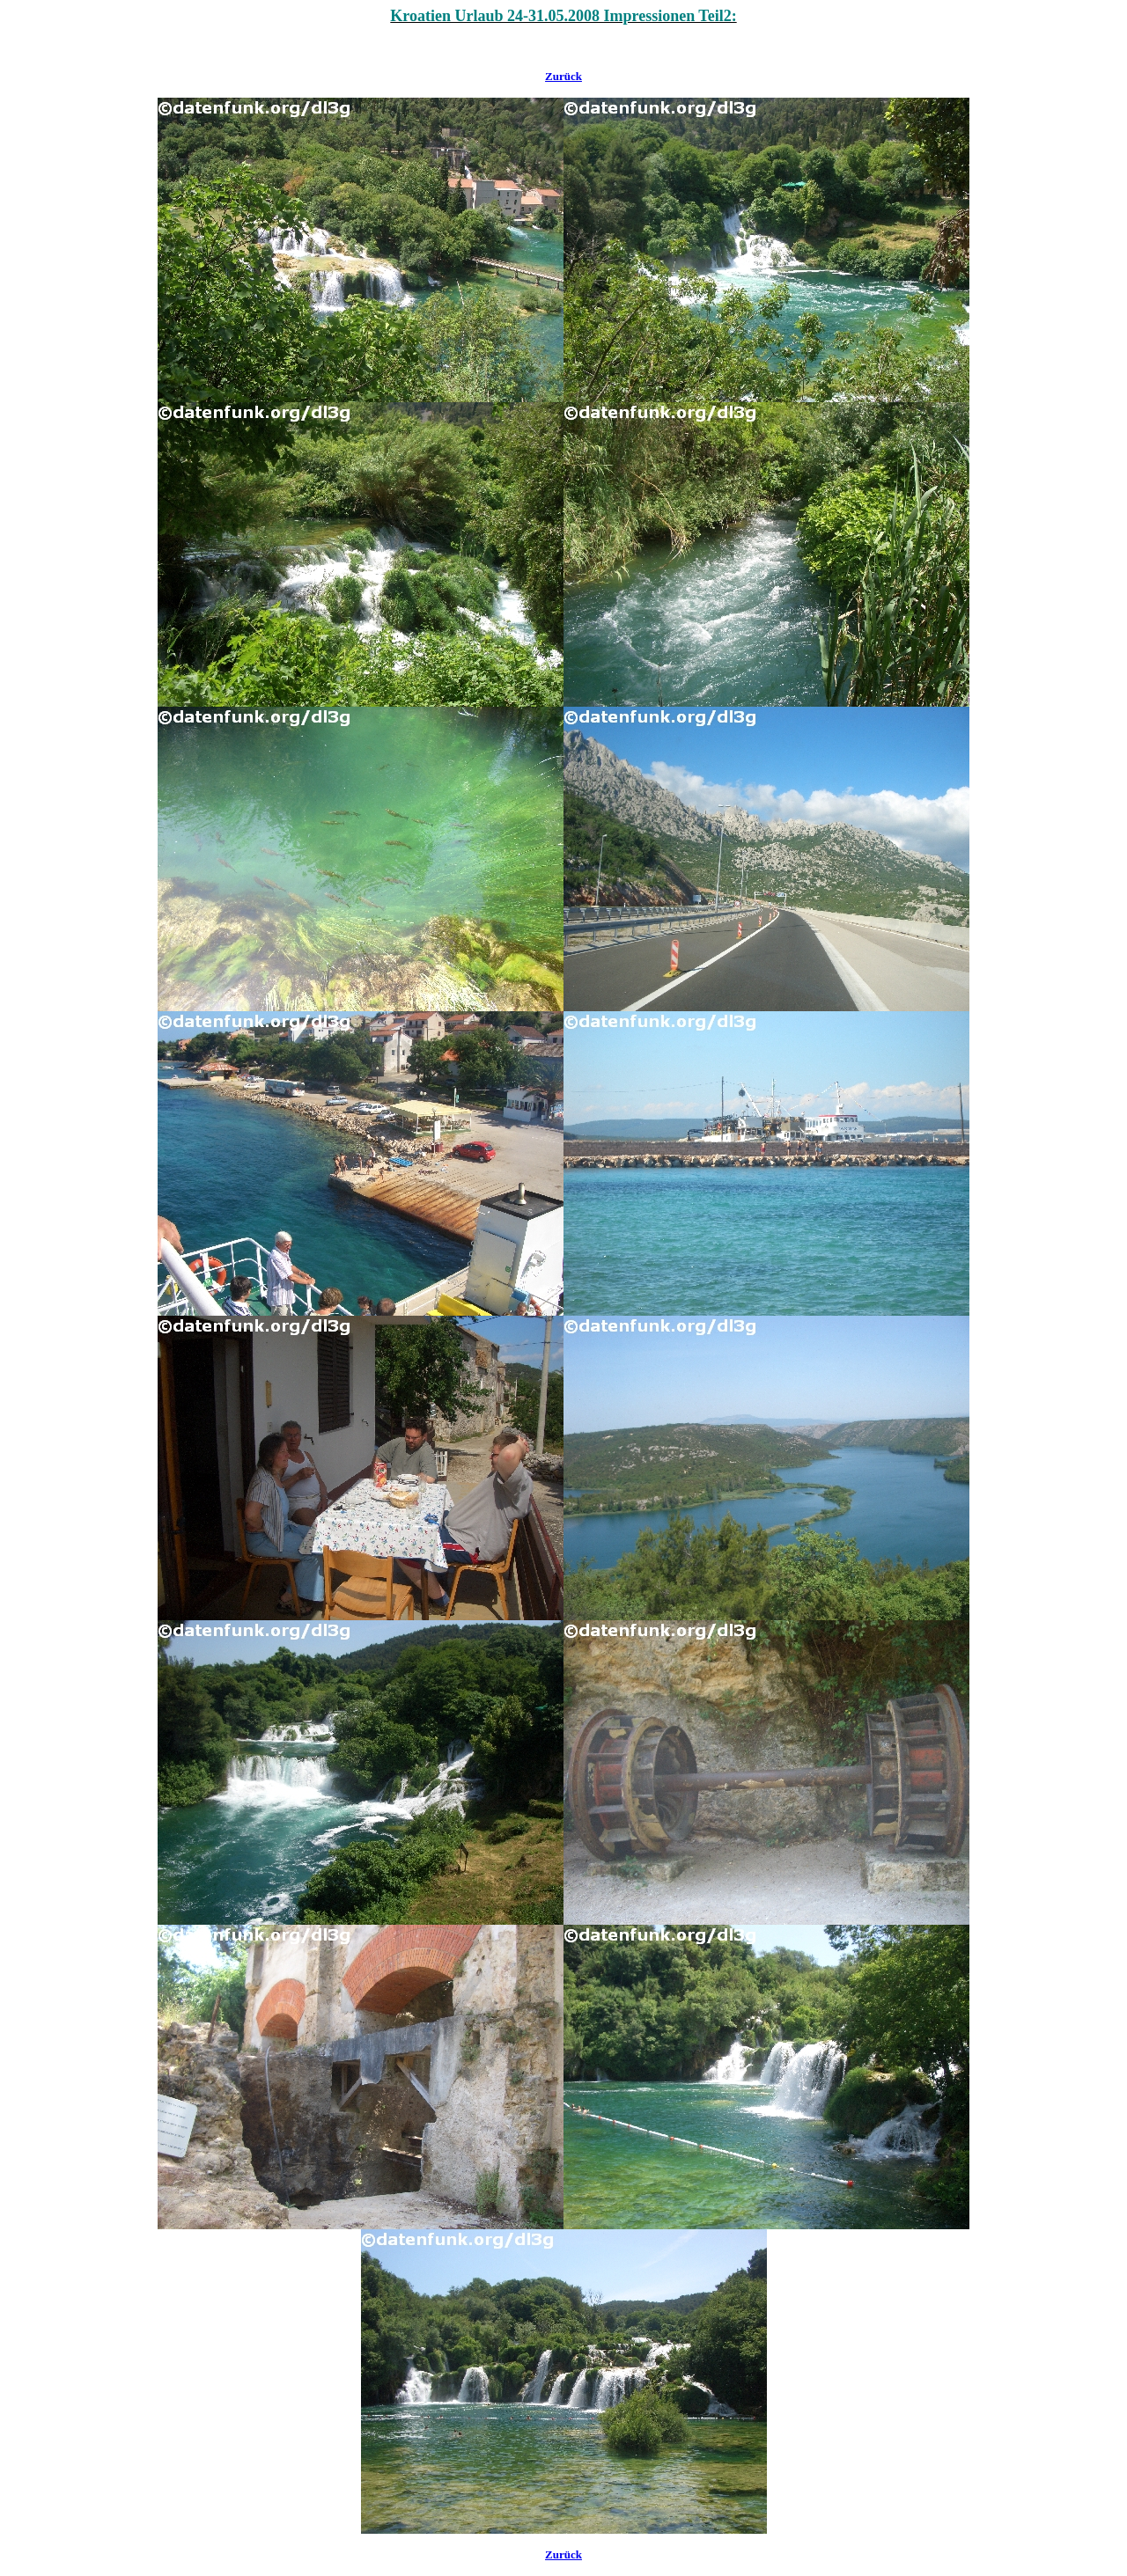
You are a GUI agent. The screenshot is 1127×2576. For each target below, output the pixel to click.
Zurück (563, 76)
